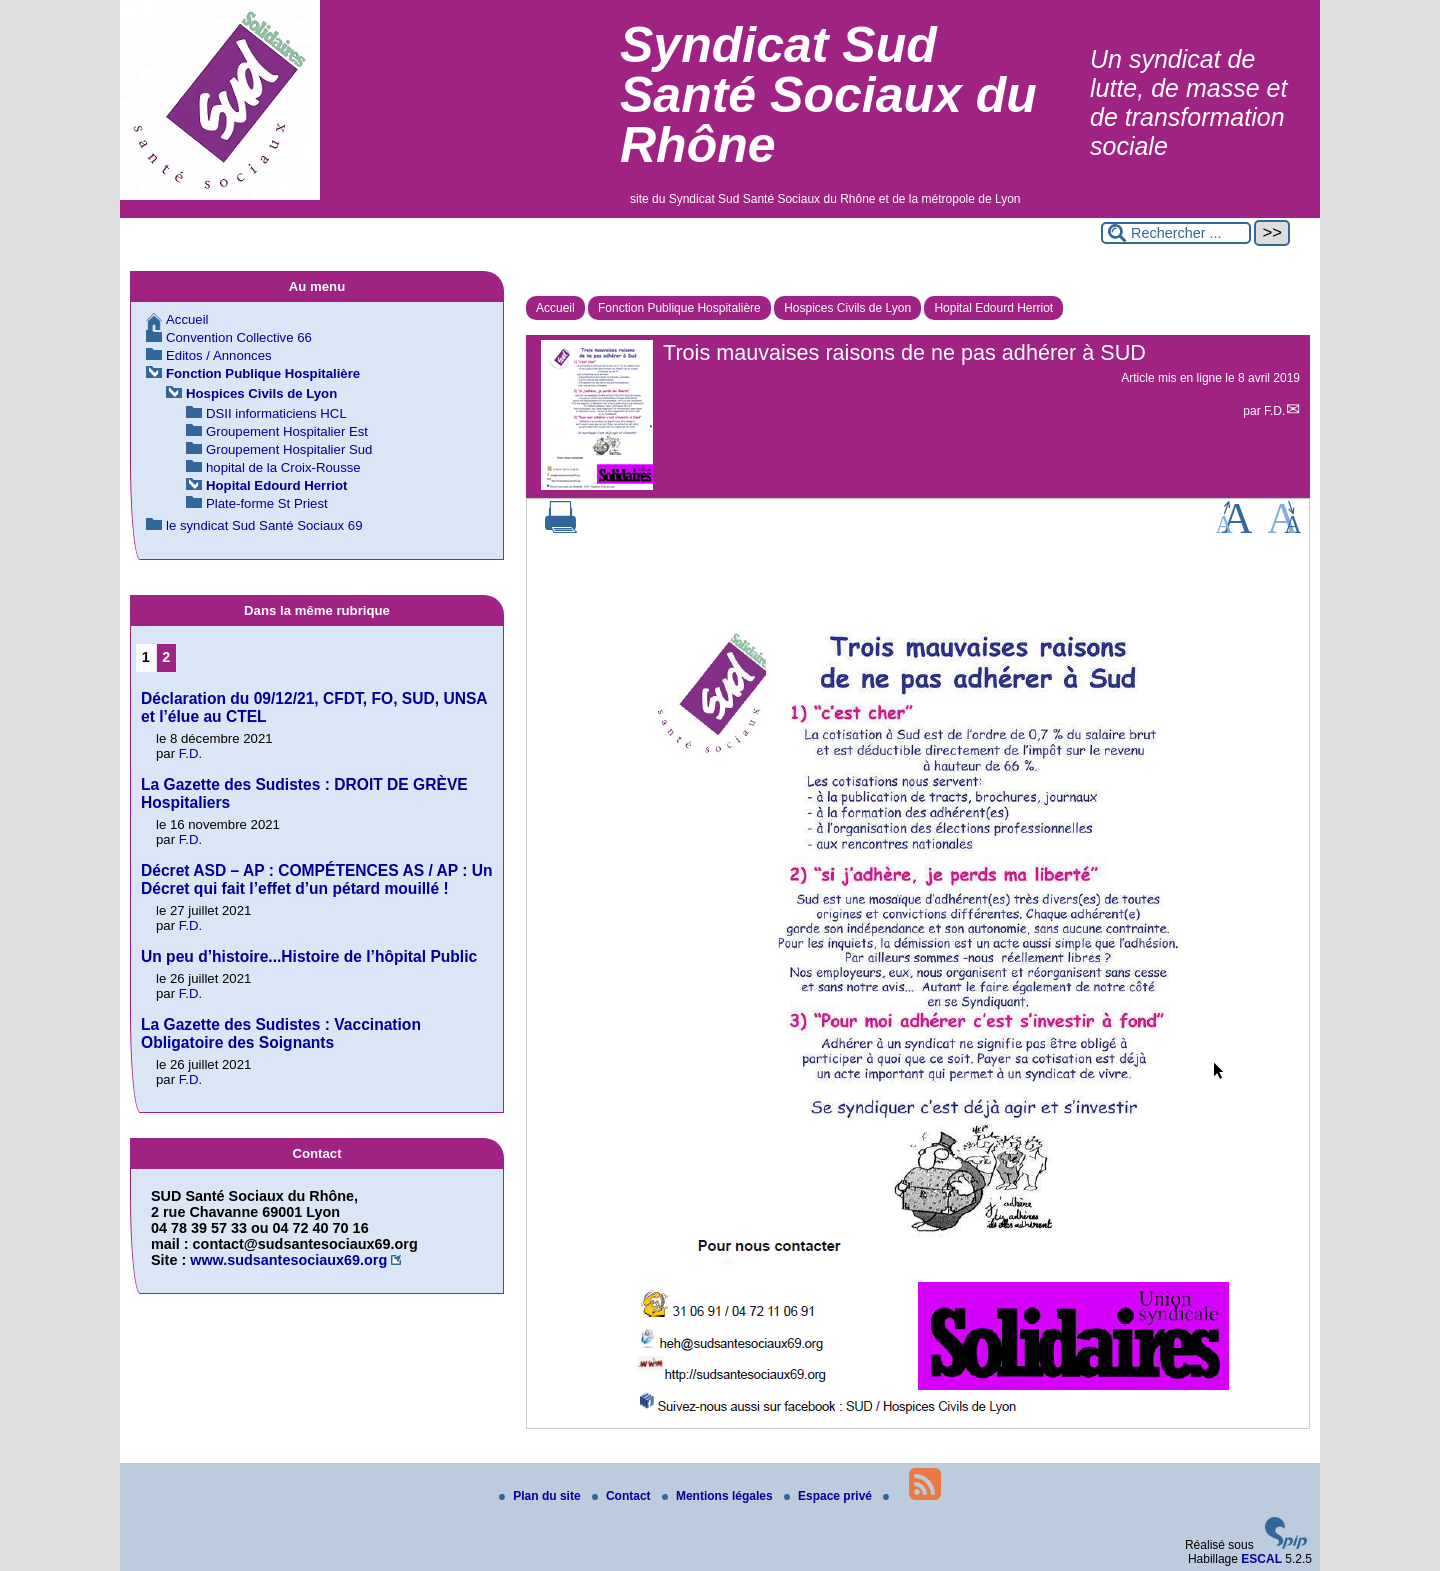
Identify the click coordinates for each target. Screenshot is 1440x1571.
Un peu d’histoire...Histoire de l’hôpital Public (309, 956)
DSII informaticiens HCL (276, 413)
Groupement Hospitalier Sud (289, 449)
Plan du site (541, 1496)
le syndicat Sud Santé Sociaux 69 (264, 525)
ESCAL (1261, 1559)
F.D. (1274, 411)
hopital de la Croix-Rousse (283, 467)
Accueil (555, 308)
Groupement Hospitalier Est (287, 431)
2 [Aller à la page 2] (166, 657)
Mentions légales (719, 1496)
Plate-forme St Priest (267, 503)
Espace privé (829, 1496)
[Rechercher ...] (1176, 233)
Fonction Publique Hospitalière (679, 308)
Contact (623, 1496)
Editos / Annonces (219, 355)
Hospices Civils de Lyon (847, 308)
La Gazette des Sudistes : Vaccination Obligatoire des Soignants (281, 1033)
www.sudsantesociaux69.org (288, 1260)
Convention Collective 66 (239, 337)
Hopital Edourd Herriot (993, 308)
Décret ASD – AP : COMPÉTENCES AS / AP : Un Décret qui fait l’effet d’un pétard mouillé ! (317, 879)
